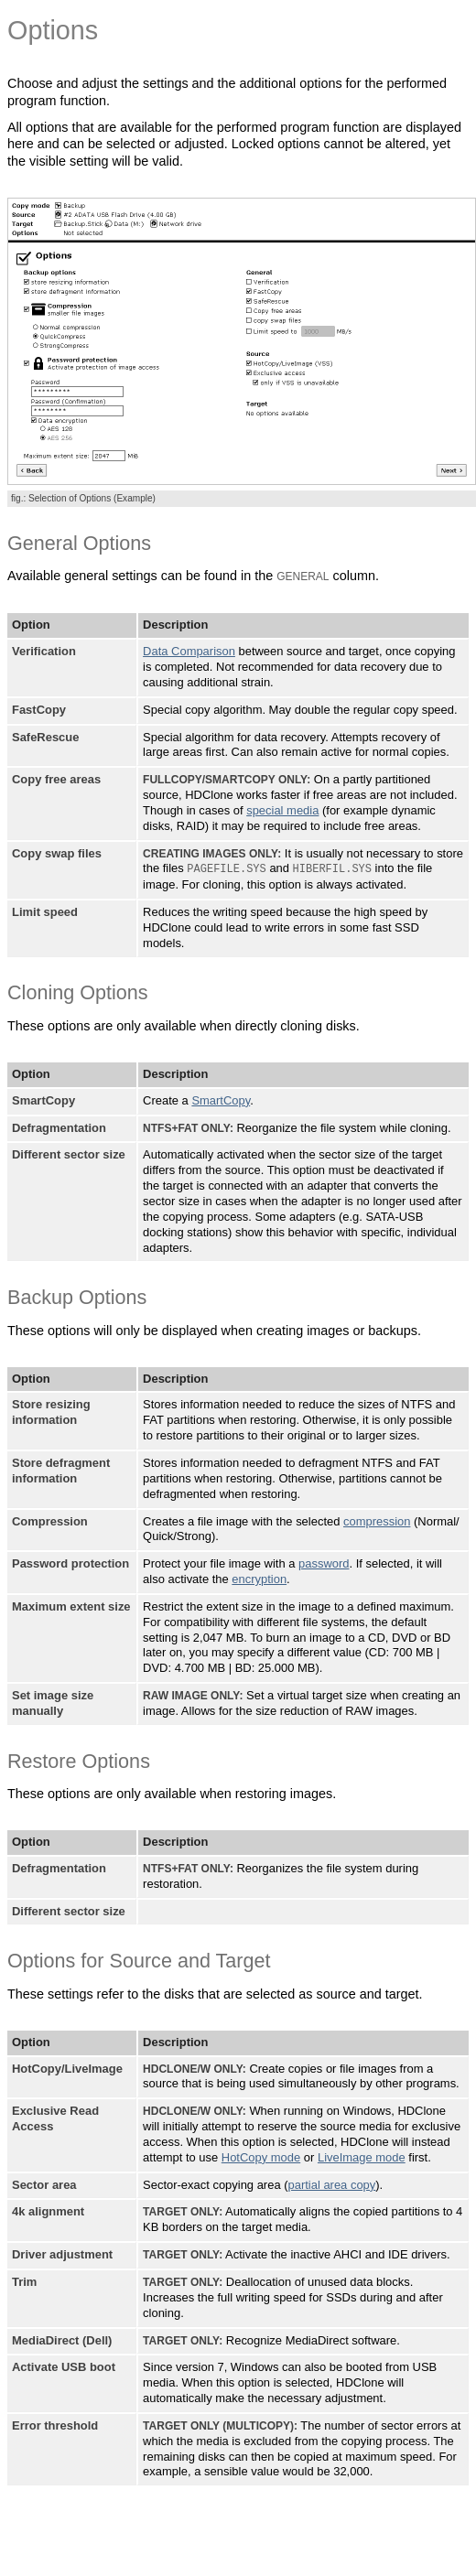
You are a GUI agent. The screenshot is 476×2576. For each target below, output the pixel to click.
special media (282, 810)
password (323, 1562)
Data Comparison (189, 651)
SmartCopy (220, 1099)
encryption (259, 1578)
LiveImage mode (362, 2156)
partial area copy (332, 2184)
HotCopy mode (261, 2156)
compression (376, 1520)
